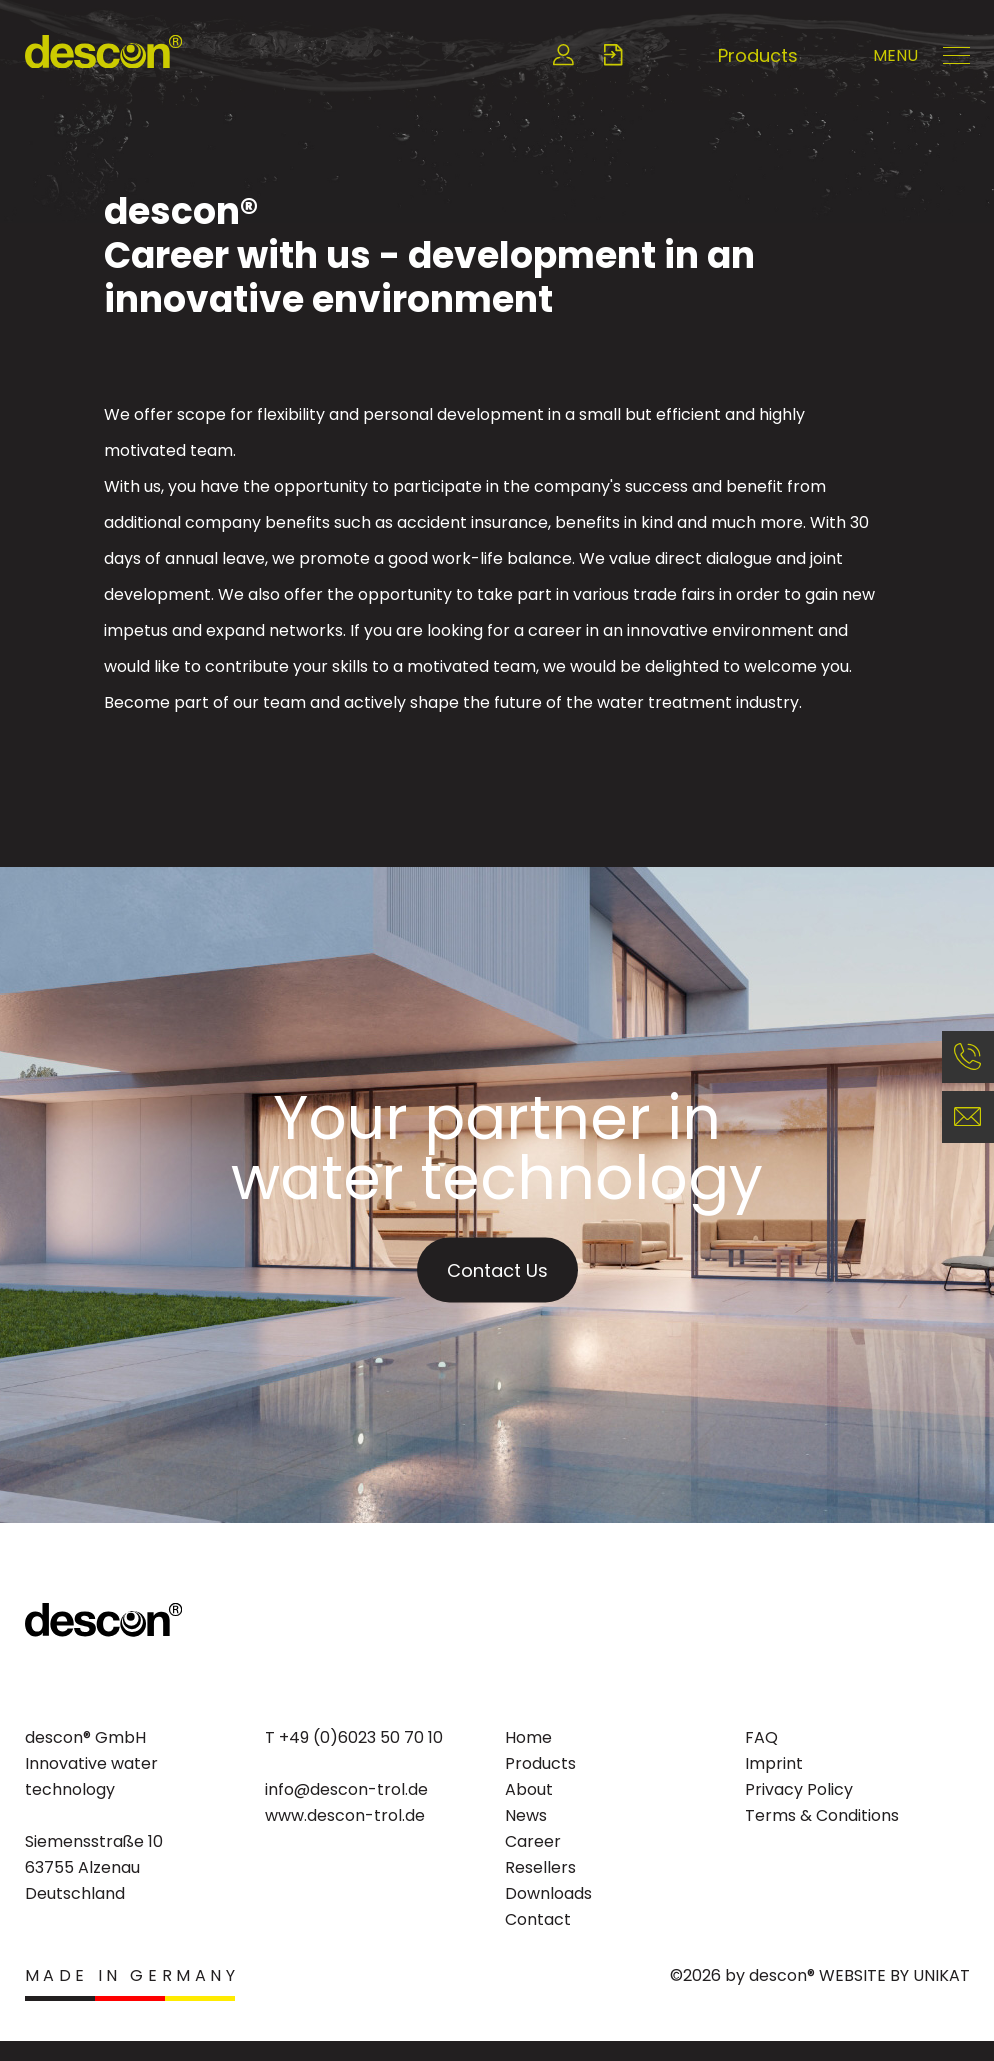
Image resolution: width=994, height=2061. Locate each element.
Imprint (774, 1763)
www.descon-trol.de (345, 1815)
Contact (538, 1919)
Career (533, 1841)
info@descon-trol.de (346, 1789)
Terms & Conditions (822, 1815)
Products (758, 55)
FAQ (761, 1737)
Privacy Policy (799, 1789)
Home (528, 1737)
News (526, 1815)
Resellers (540, 1867)
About (529, 1789)
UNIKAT (941, 1975)
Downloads (548, 1893)
